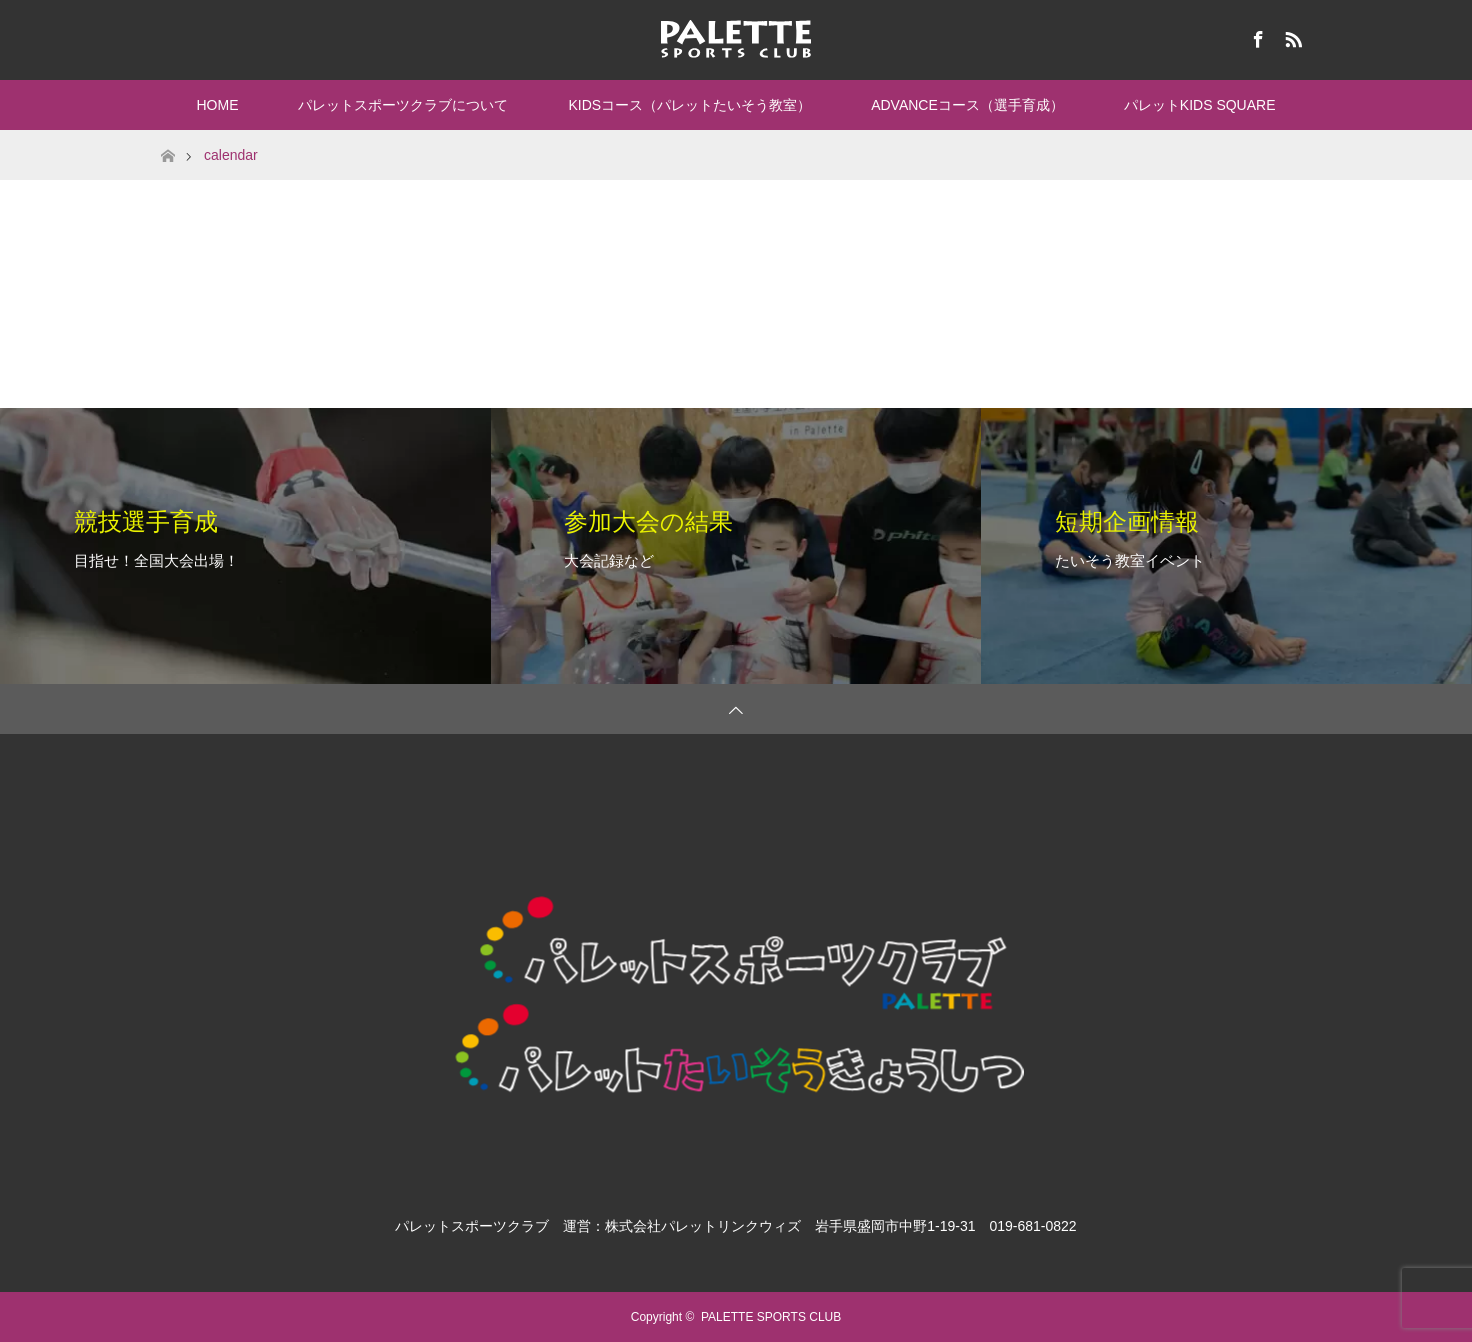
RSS (1291, 36)
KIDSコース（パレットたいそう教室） (689, 105)
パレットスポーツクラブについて (403, 105)
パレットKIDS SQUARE (1200, 105)
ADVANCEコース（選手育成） (967, 105)
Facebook (1256, 36)
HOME (217, 105)
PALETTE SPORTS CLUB (771, 1317)
